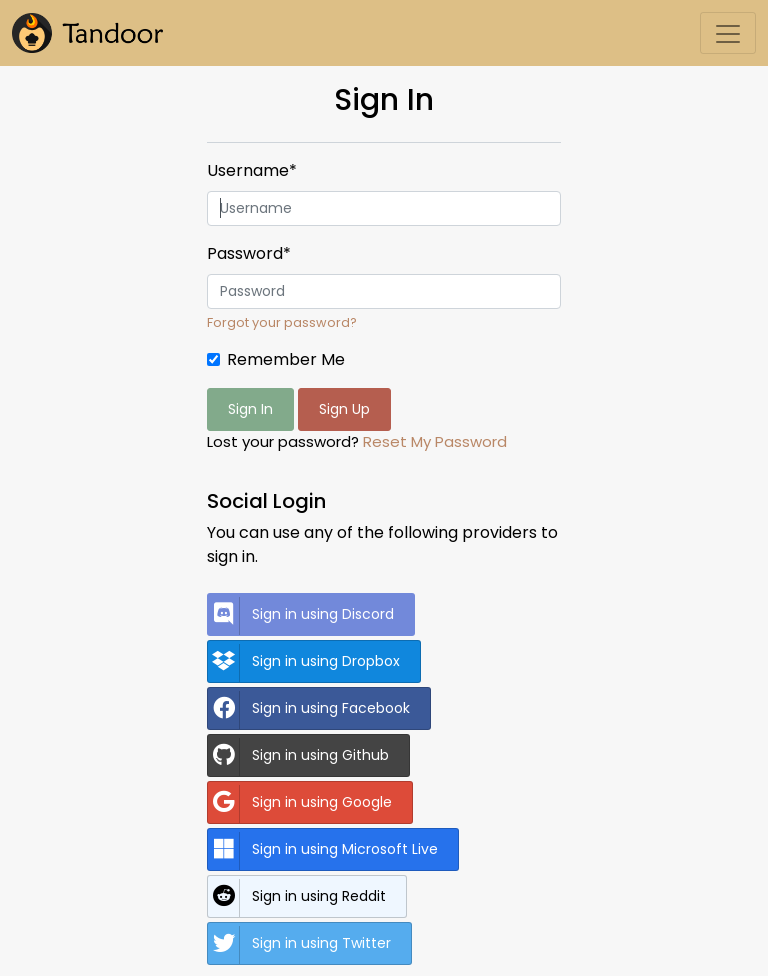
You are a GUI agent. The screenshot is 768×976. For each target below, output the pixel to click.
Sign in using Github (298, 757)
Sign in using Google (300, 804)
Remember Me (286, 359)
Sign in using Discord (301, 616)
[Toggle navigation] (728, 33)
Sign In (250, 409)
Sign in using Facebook (309, 710)
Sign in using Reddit (297, 898)
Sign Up (344, 409)
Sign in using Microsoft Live (323, 851)
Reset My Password (435, 441)
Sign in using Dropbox (304, 663)
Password (249, 253)
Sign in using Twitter (299, 945)
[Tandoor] (87, 33)
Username (252, 170)
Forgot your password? (282, 322)
